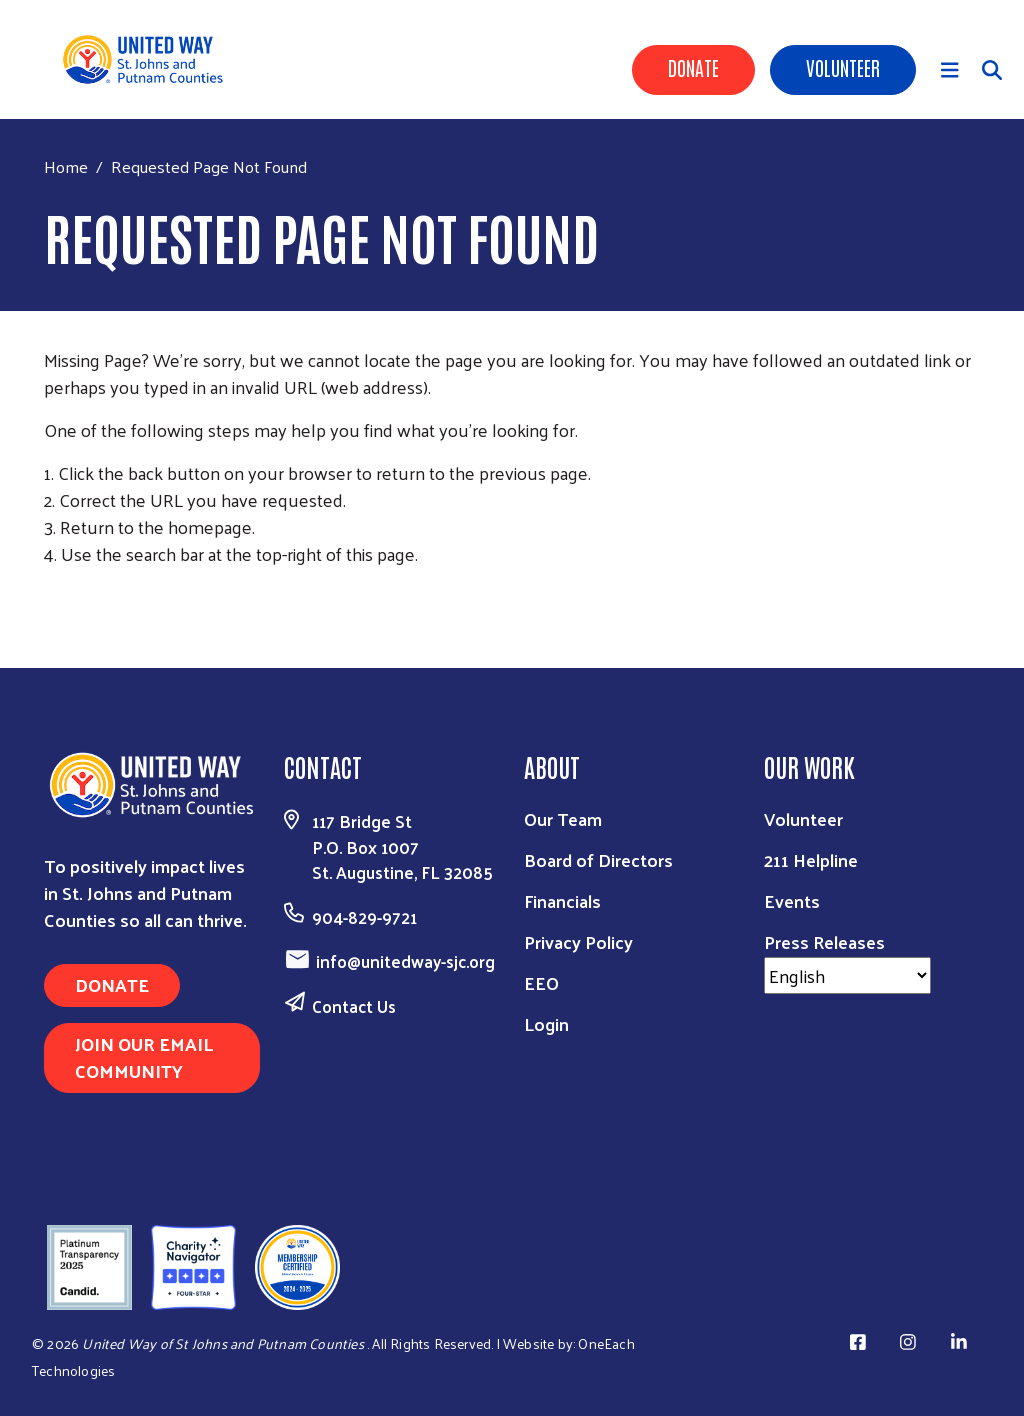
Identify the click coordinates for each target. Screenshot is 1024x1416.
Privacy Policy (578, 941)
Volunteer (843, 67)
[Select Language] (847, 975)
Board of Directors (598, 859)
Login (546, 1023)
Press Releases (824, 941)
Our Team (563, 818)
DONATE (112, 984)
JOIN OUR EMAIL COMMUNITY (144, 1057)
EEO (541, 982)
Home (66, 166)
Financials (562, 900)
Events (792, 900)
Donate (693, 67)
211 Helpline (811, 859)
